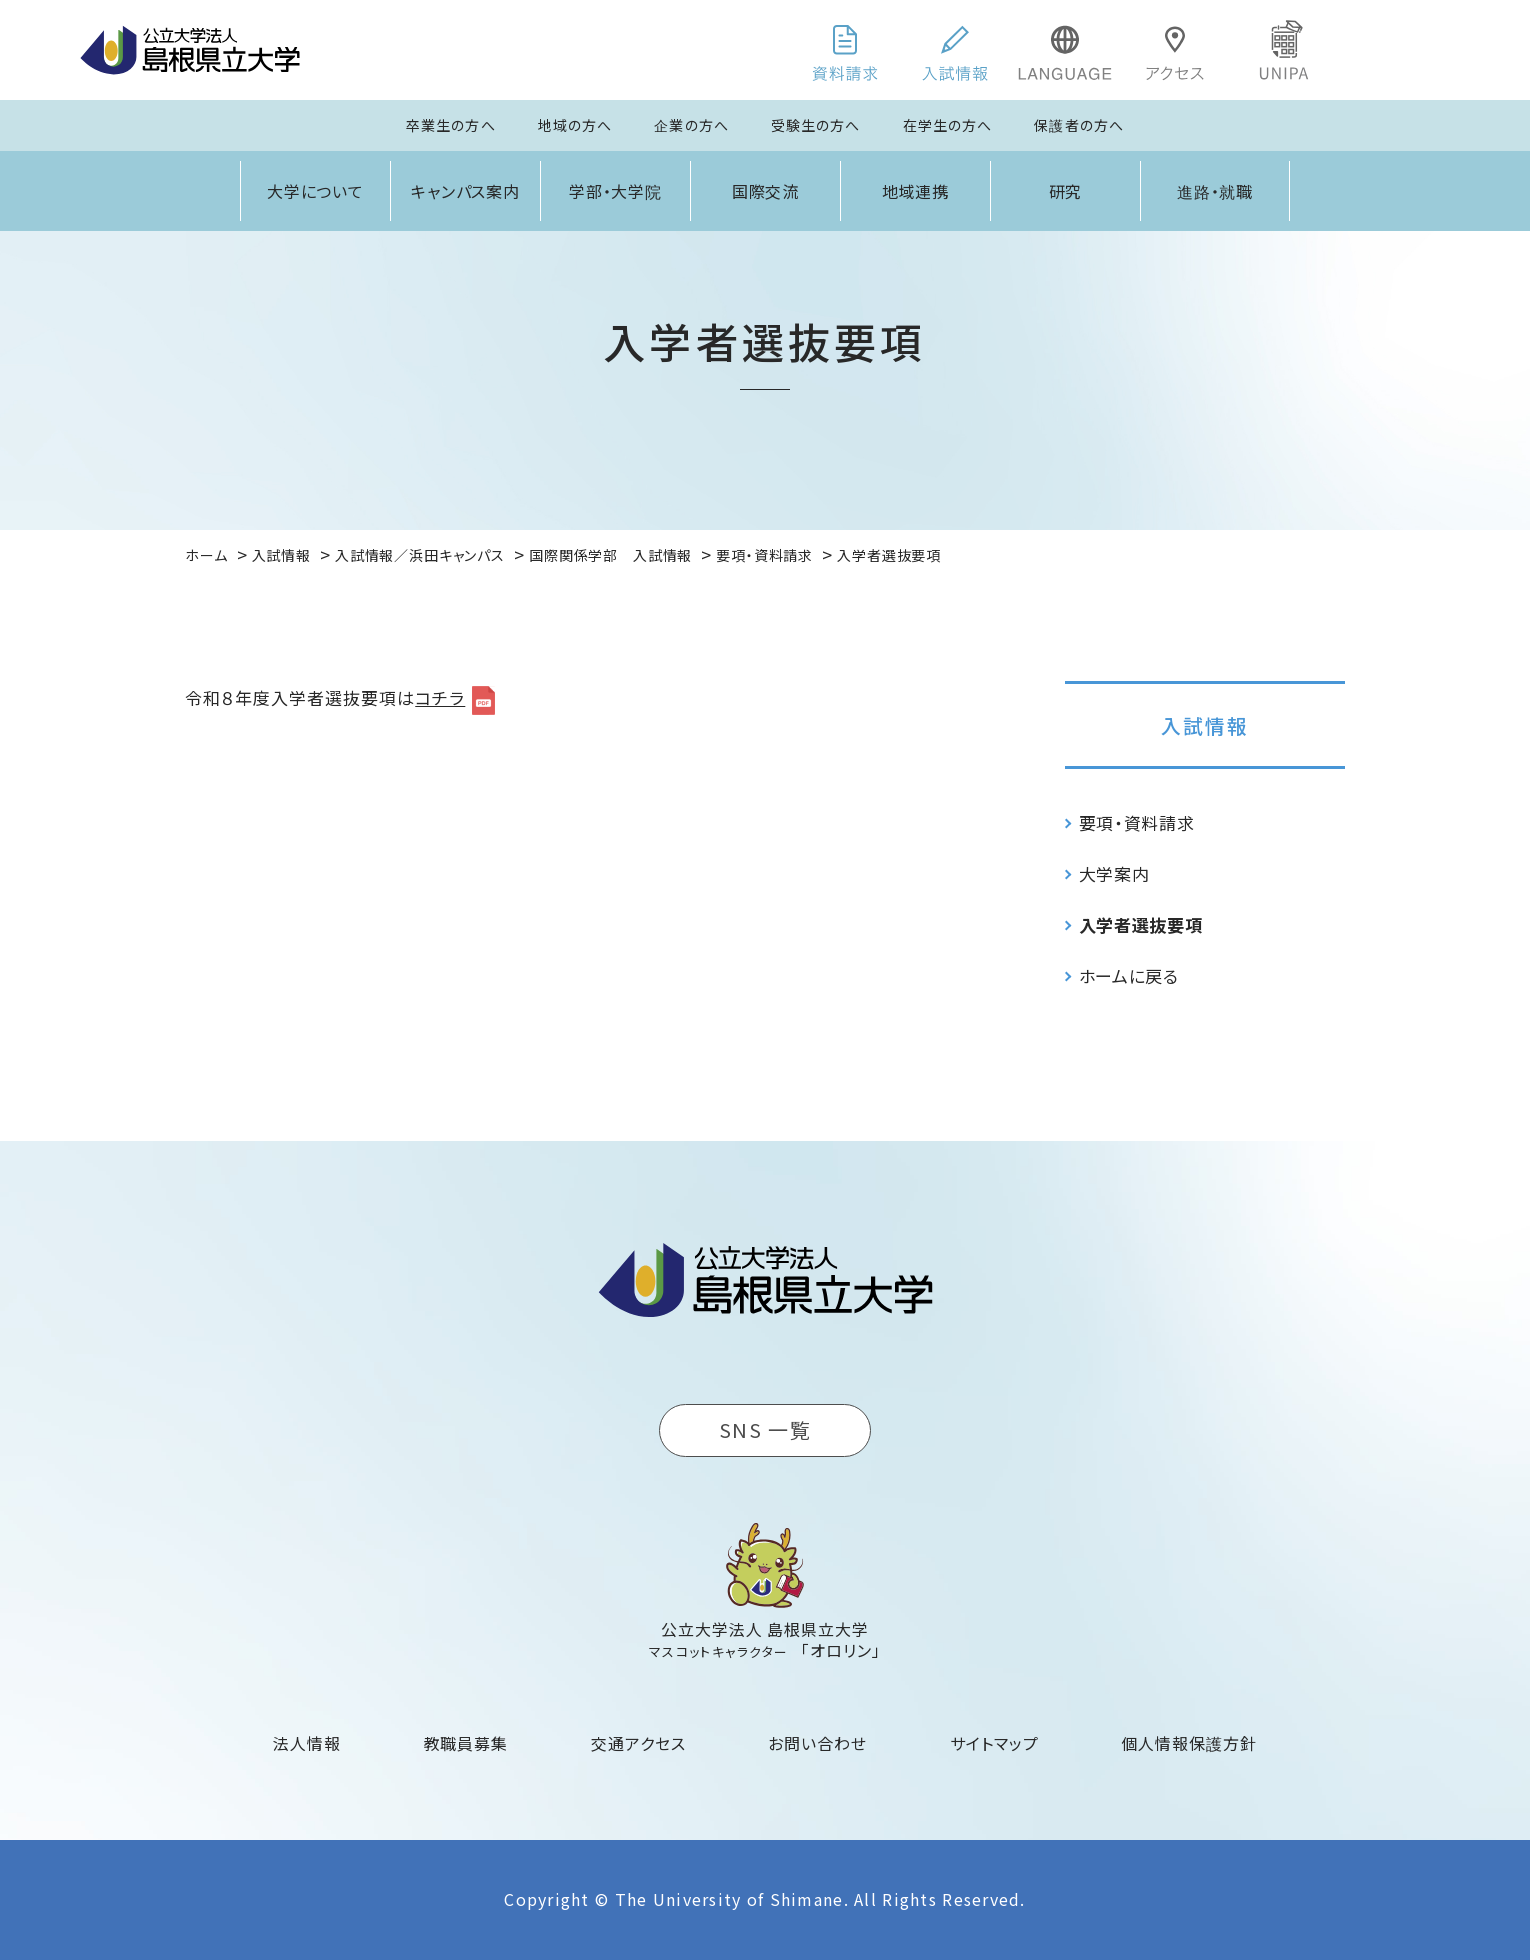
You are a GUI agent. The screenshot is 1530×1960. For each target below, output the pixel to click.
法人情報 (307, 1743)
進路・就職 (1215, 191)
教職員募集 (466, 1743)
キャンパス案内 (466, 191)
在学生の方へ (948, 125)
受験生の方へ (816, 125)
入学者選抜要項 (1141, 924)
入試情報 (1205, 725)
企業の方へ (691, 125)
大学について (316, 191)
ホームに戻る (1129, 975)
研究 (1066, 191)
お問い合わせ (817, 1743)
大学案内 (1114, 873)
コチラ (440, 697)
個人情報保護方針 (1189, 1743)
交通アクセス (638, 1743)
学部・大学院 (616, 191)
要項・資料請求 (1137, 822)
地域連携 (916, 191)
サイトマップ (994, 1743)
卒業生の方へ (451, 125)
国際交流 (766, 191)
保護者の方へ (1079, 125)
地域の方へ (575, 125)
